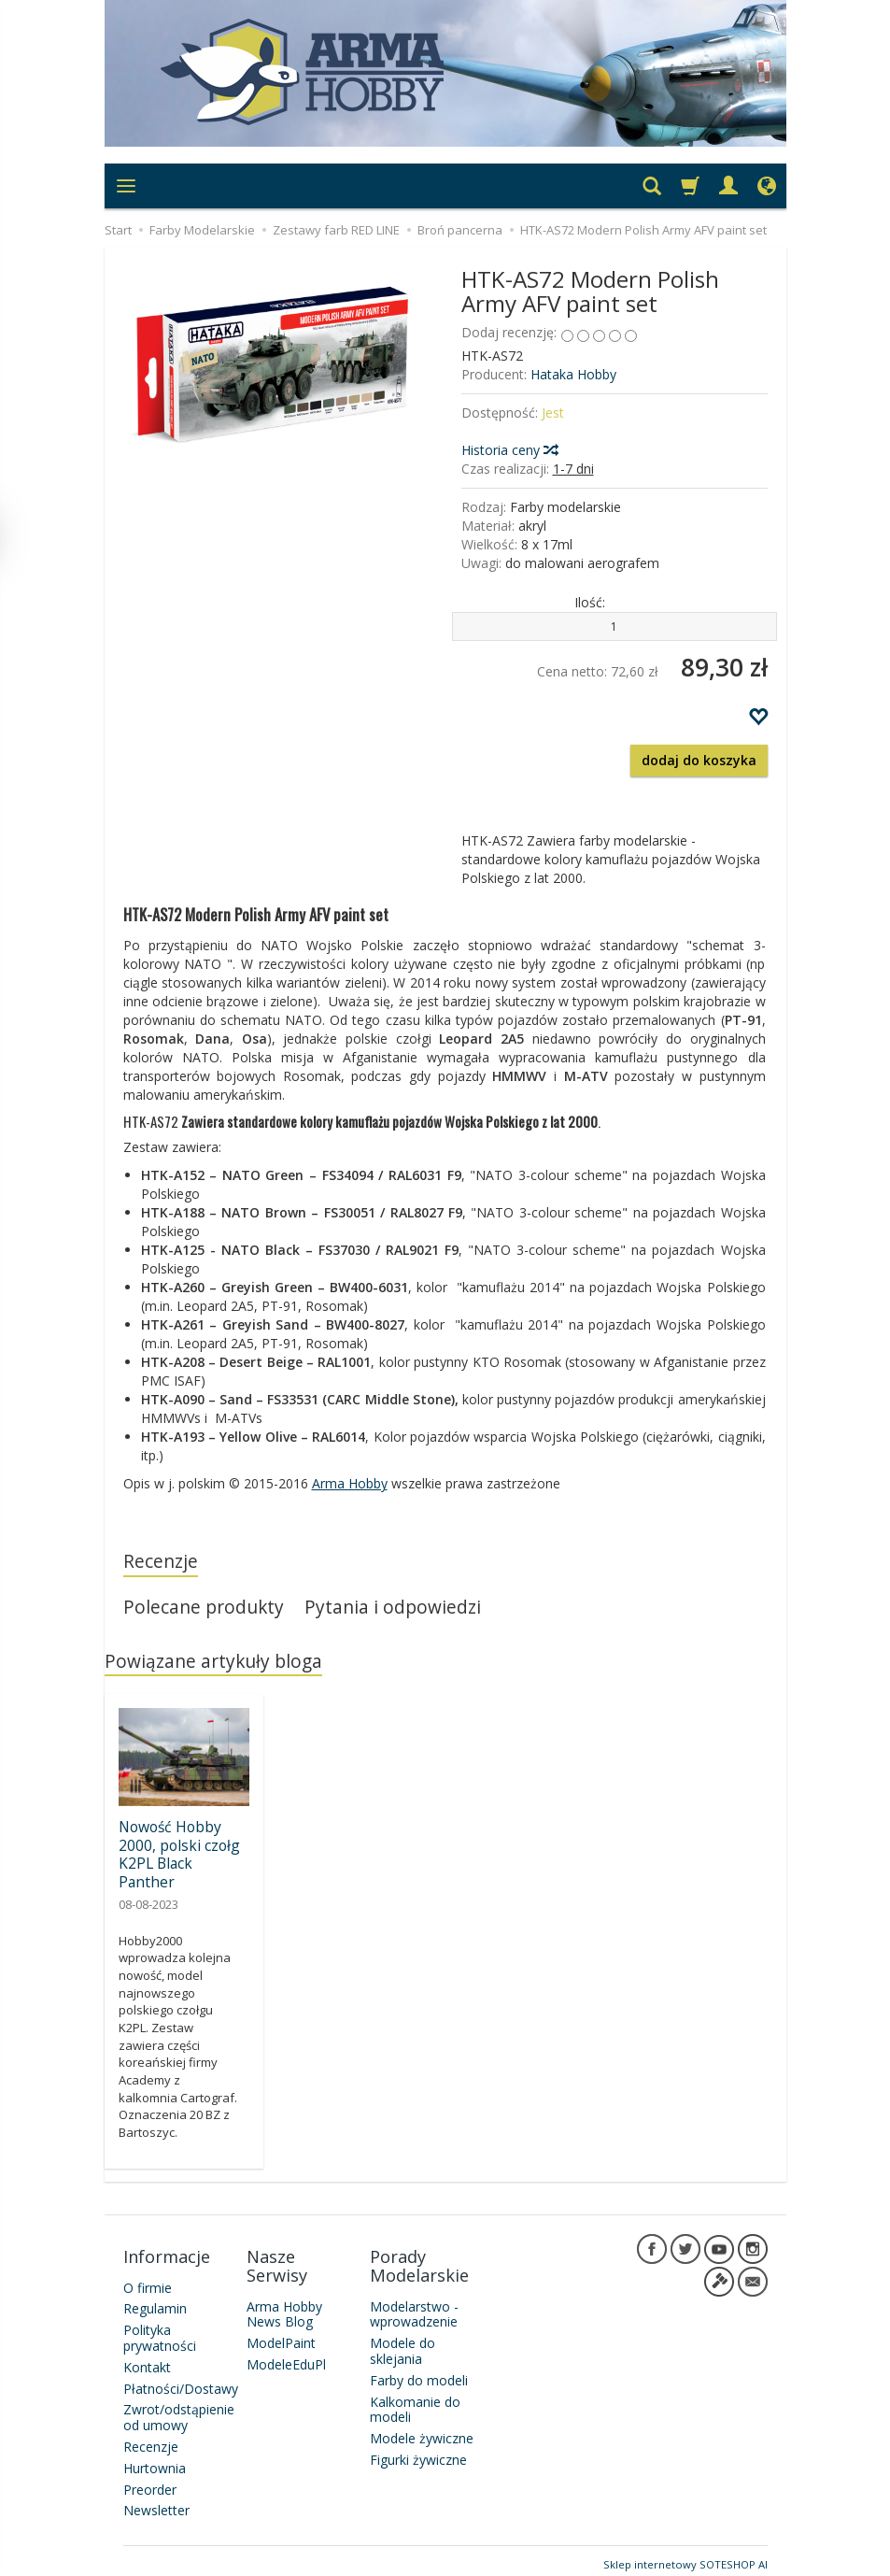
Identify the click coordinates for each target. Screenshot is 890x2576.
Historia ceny (509, 450)
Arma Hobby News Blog (284, 2306)
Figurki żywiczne (418, 2451)
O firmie (147, 2279)
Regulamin (155, 2301)
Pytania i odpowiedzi (393, 1607)
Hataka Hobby (573, 374)
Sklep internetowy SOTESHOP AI (685, 2557)
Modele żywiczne (421, 2431)
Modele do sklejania (402, 2343)
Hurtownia (154, 2460)
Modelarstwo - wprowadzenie (414, 2306)
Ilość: (589, 602)
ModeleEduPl (286, 2356)
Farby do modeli (419, 2372)
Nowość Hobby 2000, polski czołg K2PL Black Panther (179, 1854)
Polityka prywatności (159, 2330)
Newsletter (156, 2503)
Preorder (150, 2481)
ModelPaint (281, 2335)
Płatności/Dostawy (180, 2380)
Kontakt (147, 2359)
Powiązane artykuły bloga (214, 1662)
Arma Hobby (350, 1483)
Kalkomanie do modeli (415, 2401)
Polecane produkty (204, 1607)
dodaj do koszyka (699, 760)
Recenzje (160, 1561)
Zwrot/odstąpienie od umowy (178, 2410)
